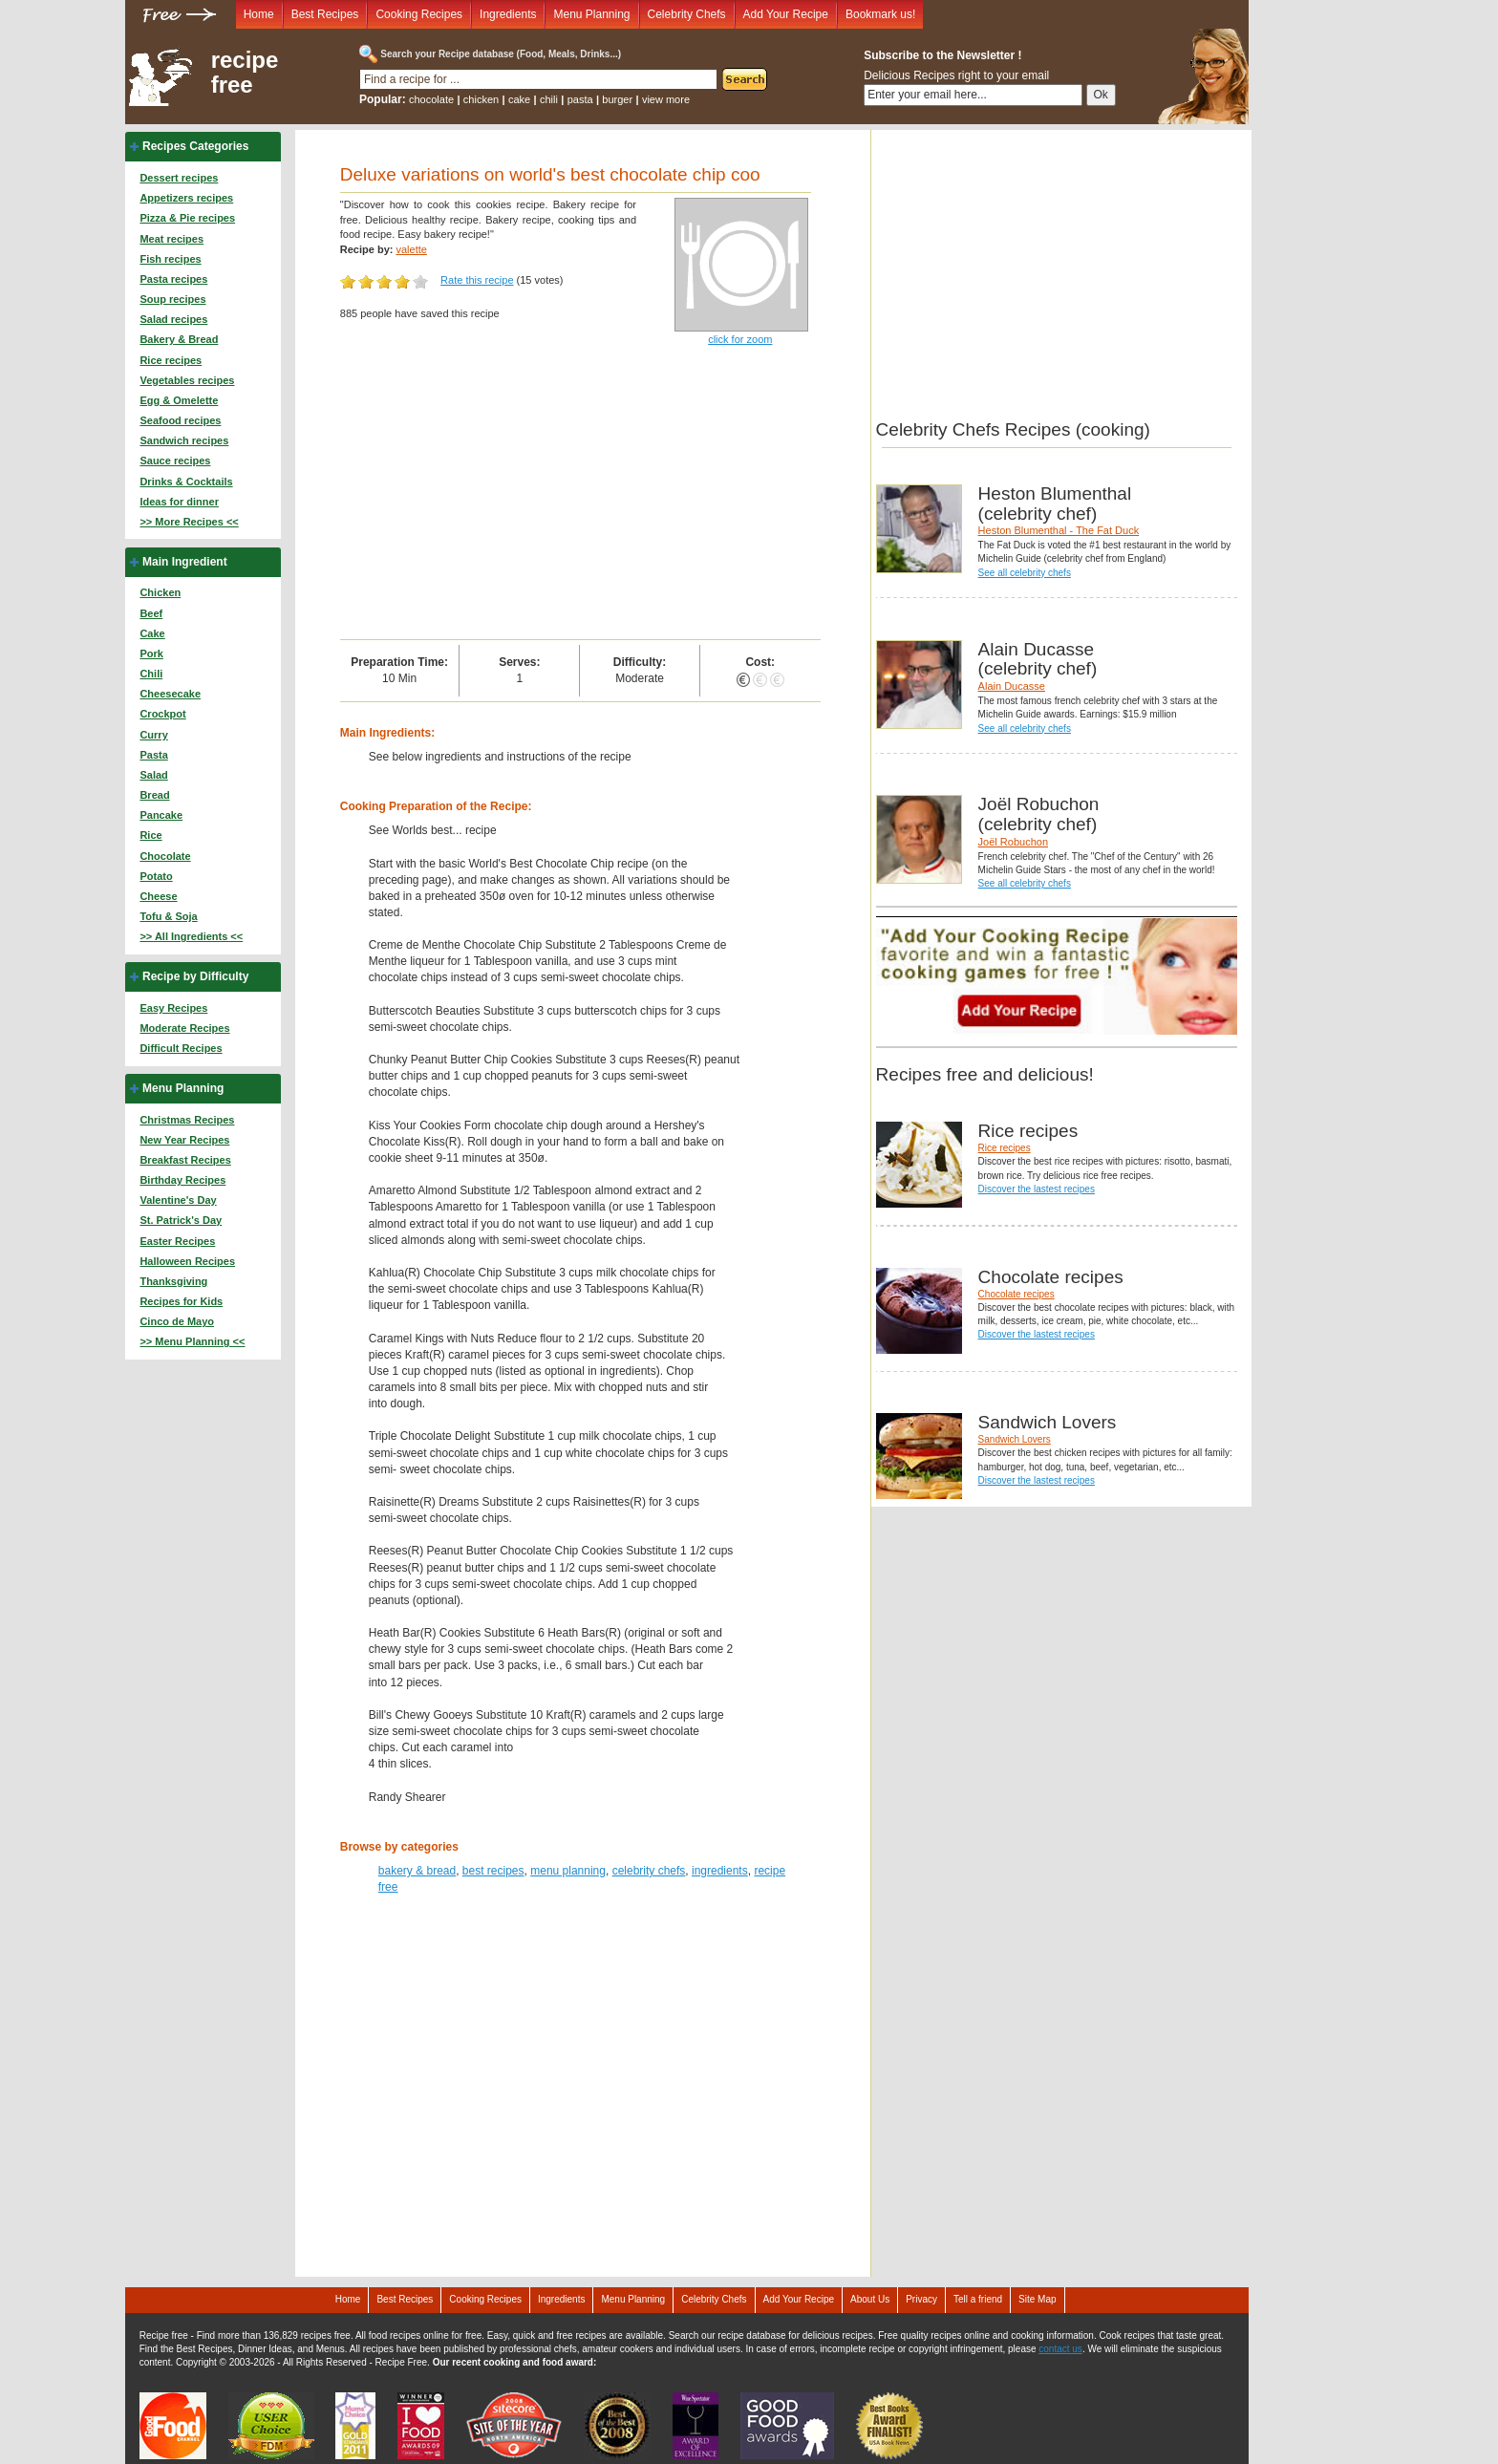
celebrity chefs (649, 1870)
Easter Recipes (177, 1241)
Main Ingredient (184, 561)
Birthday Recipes (182, 1180)
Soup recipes (172, 299)
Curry (153, 734)
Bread (154, 795)
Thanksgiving (173, 1281)
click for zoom (740, 339)
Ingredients (508, 14)
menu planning (568, 1870)
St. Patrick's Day (180, 1220)
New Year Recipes (184, 1140)
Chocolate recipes (1016, 1294)
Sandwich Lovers (1014, 1439)
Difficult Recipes (180, 1048)
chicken (481, 99)
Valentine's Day (177, 1200)
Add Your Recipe (785, 14)
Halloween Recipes (187, 1261)
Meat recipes (171, 239)
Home (259, 14)
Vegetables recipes (186, 380)
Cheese (158, 896)
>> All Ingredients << (191, 936)
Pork (150, 653)
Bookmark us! (880, 14)
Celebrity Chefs (687, 14)
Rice (150, 835)
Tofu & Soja (168, 916)
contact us (1060, 2349)
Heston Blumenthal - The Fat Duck (1059, 530)
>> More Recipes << (188, 521)
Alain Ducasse (1011, 686)
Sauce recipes (174, 460)
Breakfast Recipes (184, 1160)
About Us (869, 2299)
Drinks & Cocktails (185, 481)
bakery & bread (417, 1870)
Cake (151, 633)
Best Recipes (325, 14)
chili (549, 99)
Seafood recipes (180, 420)
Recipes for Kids (181, 1301)
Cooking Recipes (418, 14)
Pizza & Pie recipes (187, 218)
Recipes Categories (195, 146)
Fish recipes (170, 259)
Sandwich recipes (183, 440)
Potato (155, 876)
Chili (150, 673)
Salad (153, 775)
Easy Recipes (173, 1008)
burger (617, 99)
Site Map (1037, 2299)
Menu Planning (591, 14)
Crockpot (162, 713)
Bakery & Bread (178, 339)
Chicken (160, 592)
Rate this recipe (476, 280)
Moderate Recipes (184, 1028)
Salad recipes (173, 319)
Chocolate (164, 856)
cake (519, 99)
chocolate (431, 99)
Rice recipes (170, 360)
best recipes (493, 1870)
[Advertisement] (580, 496)
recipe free (245, 72)
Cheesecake (170, 693)
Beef (150, 613)
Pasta (153, 755)
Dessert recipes (178, 177)
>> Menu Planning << (192, 1341)
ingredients (720, 1870)
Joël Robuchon (1013, 841)
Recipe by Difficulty (195, 976)
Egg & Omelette (178, 400)
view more (666, 99)
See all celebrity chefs (1024, 573)
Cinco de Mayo (176, 1321)
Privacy (921, 2299)
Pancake (160, 815)
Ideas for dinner (179, 501)
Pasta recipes (173, 279)
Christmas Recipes (186, 1119)
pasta (580, 99)
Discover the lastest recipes (1036, 1189)
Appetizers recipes (186, 198)
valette (411, 249)
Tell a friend (977, 2299)
